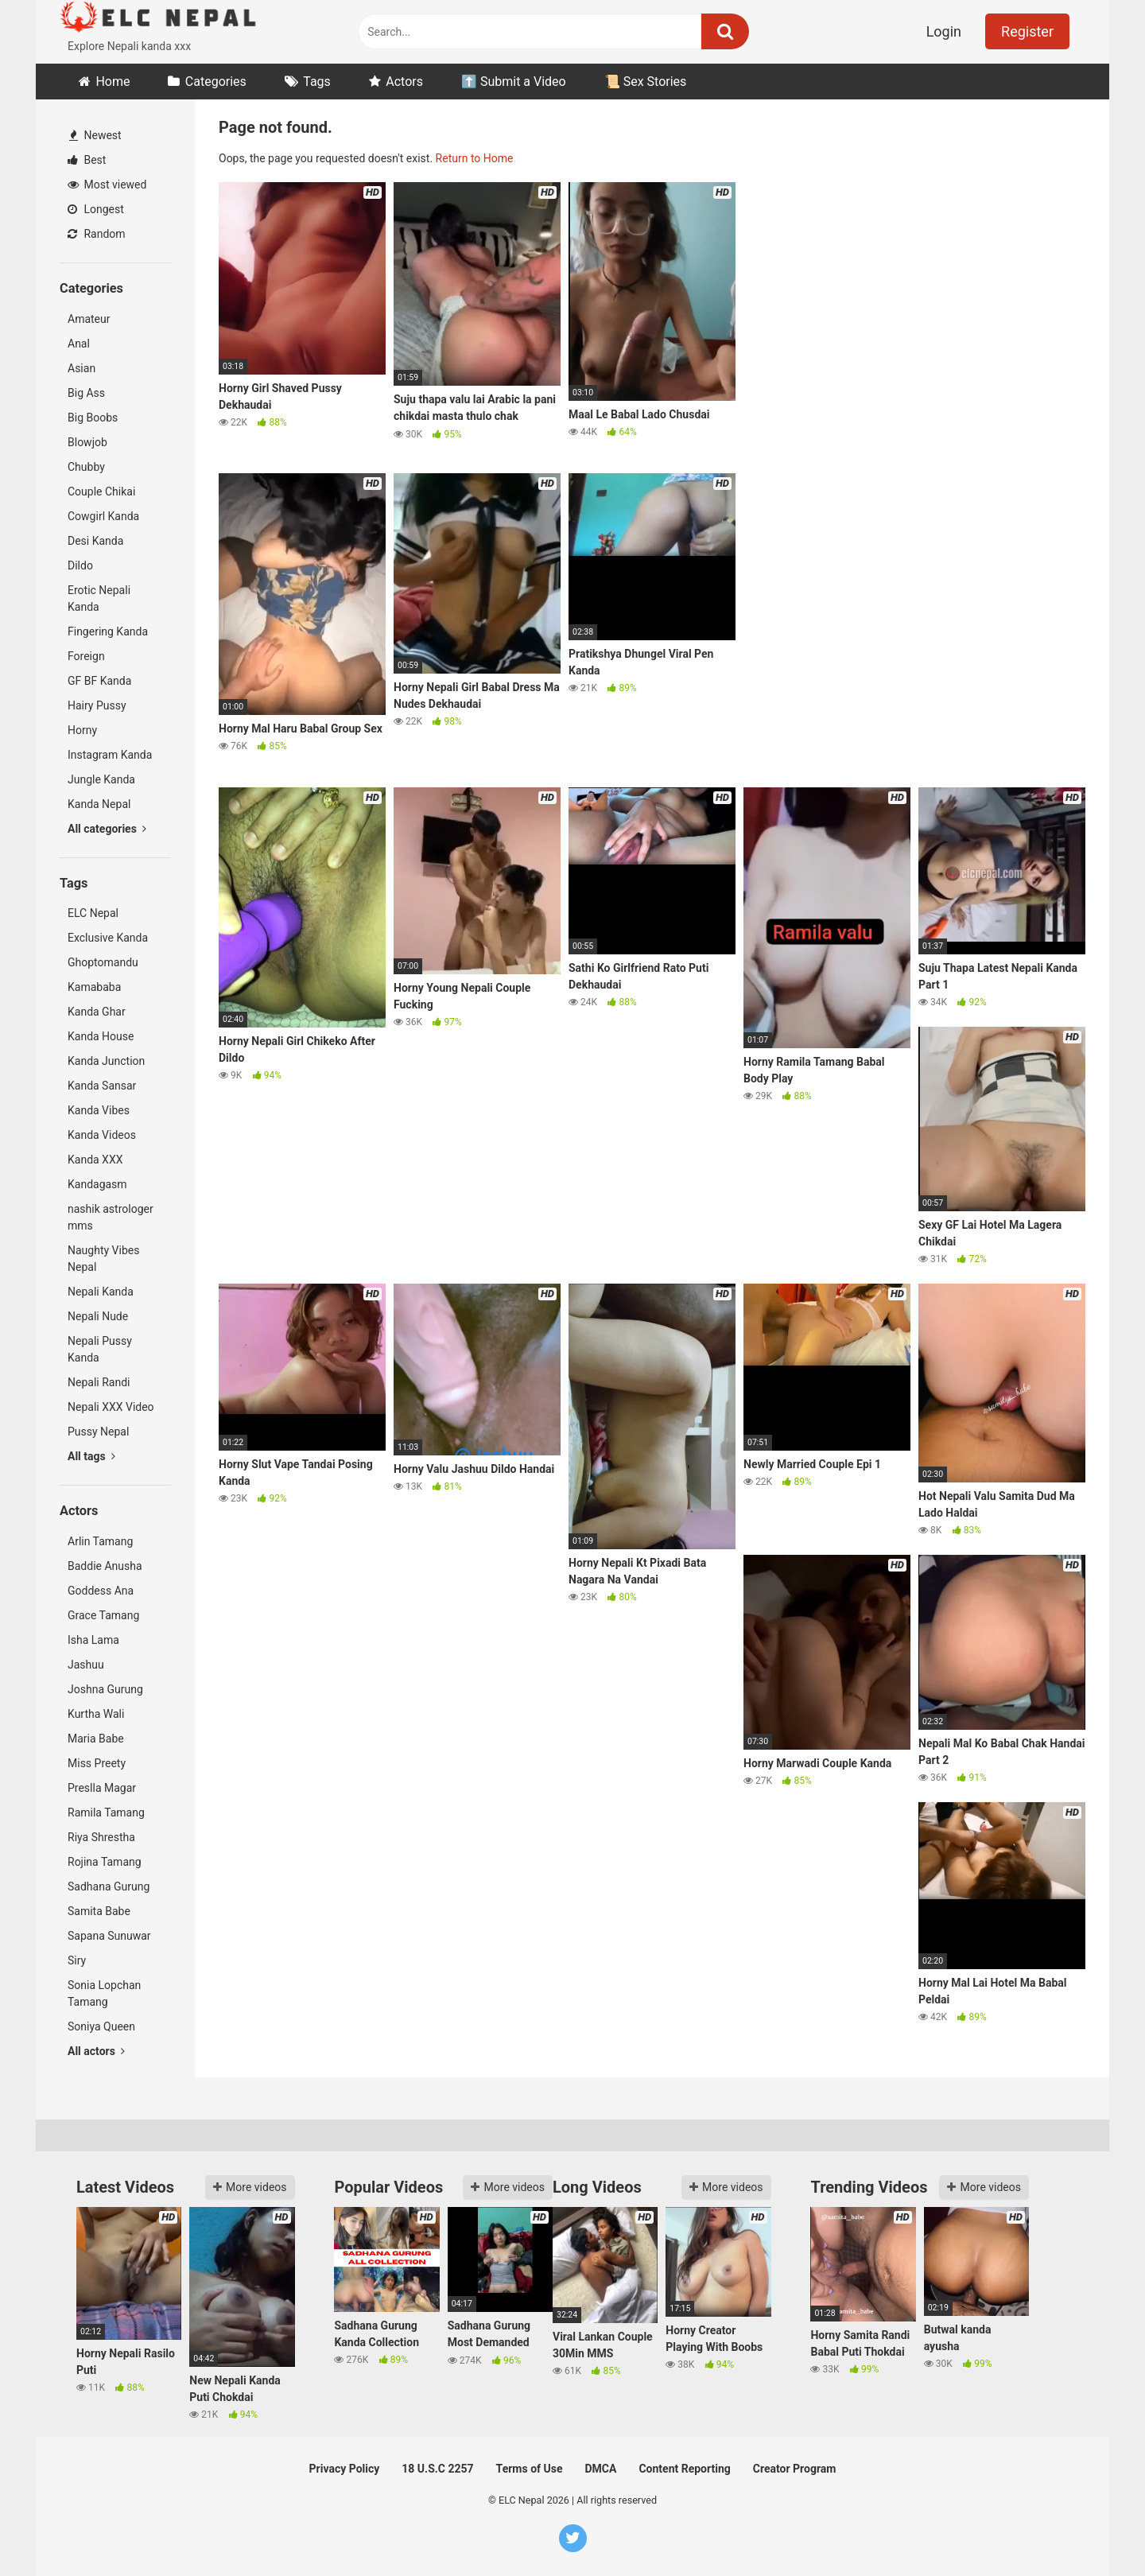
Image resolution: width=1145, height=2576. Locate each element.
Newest (95, 135)
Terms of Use (529, 2468)
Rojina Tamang (105, 1861)
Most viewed (107, 184)
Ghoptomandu (103, 962)
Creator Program (794, 2468)
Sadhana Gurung (108, 1886)
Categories (215, 81)
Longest (96, 209)
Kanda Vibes (99, 1110)
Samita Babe (99, 1911)
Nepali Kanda (101, 1291)
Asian (81, 368)
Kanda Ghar (97, 1011)
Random (97, 233)
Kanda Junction (106, 1061)
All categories (107, 828)
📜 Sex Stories (645, 81)
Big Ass (86, 393)
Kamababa (94, 987)
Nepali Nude (98, 1316)
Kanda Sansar (102, 1085)
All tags (91, 1456)
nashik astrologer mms (110, 1217)
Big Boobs (93, 417)
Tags (317, 81)
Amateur (89, 319)
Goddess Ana (101, 1590)
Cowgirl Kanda (103, 516)
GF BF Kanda (99, 680)
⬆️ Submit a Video (513, 81)
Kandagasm (97, 1184)
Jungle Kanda (101, 779)
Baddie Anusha (105, 1566)
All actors (96, 2051)
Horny (82, 730)
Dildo (80, 565)
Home (112, 81)
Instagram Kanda (110, 754)
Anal (79, 343)
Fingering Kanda (108, 631)
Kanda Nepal (99, 804)
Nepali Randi (99, 1382)
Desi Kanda (95, 540)
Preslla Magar (102, 1787)
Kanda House (101, 1036)
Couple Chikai (101, 491)
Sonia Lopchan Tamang (104, 1993)
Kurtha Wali (96, 1714)
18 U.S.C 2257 (437, 2468)
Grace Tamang (103, 1615)
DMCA (601, 2468)
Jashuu (86, 1664)
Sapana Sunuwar (109, 1935)
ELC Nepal (93, 913)
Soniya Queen (101, 2026)
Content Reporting (684, 2468)
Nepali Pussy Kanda (100, 1349)
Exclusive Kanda (108, 937)
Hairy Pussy (97, 705)
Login (943, 31)
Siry (77, 1960)
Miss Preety (97, 1763)
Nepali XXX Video (111, 1407)
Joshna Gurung (105, 1689)
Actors (404, 81)
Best (87, 159)
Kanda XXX (95, 1159)
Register (1027, 31)
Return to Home (475, 158)
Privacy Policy (344, 2468)
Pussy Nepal (98, 1431)
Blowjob (87, 442)
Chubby (86, 466)
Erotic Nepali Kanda (99, 598)
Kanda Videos (102, 1135)
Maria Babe (96, 1738)
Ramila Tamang (106, 1812)
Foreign (86, 656)
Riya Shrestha (101, 1837)
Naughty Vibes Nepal (103, 1258)
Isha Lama (93, 1640)
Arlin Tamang (100, 1541)
